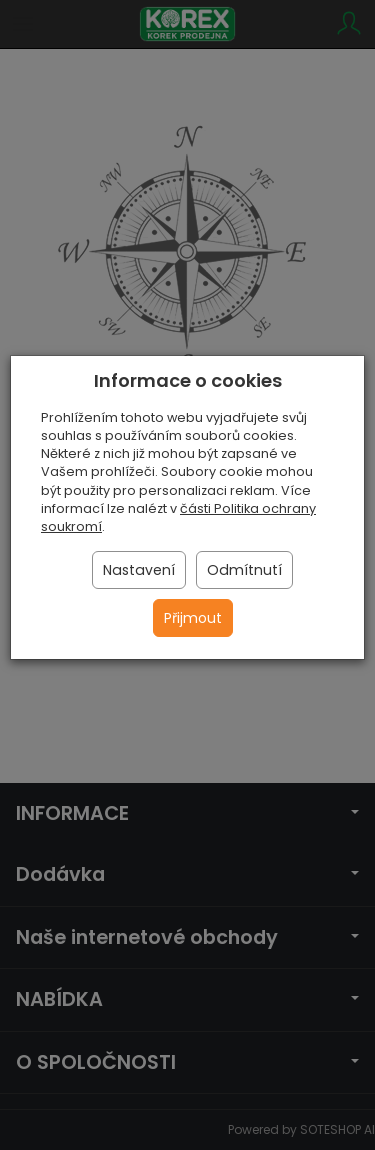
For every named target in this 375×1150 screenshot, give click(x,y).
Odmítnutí (244, 570)
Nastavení (139, 570)
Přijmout (193, 618)
